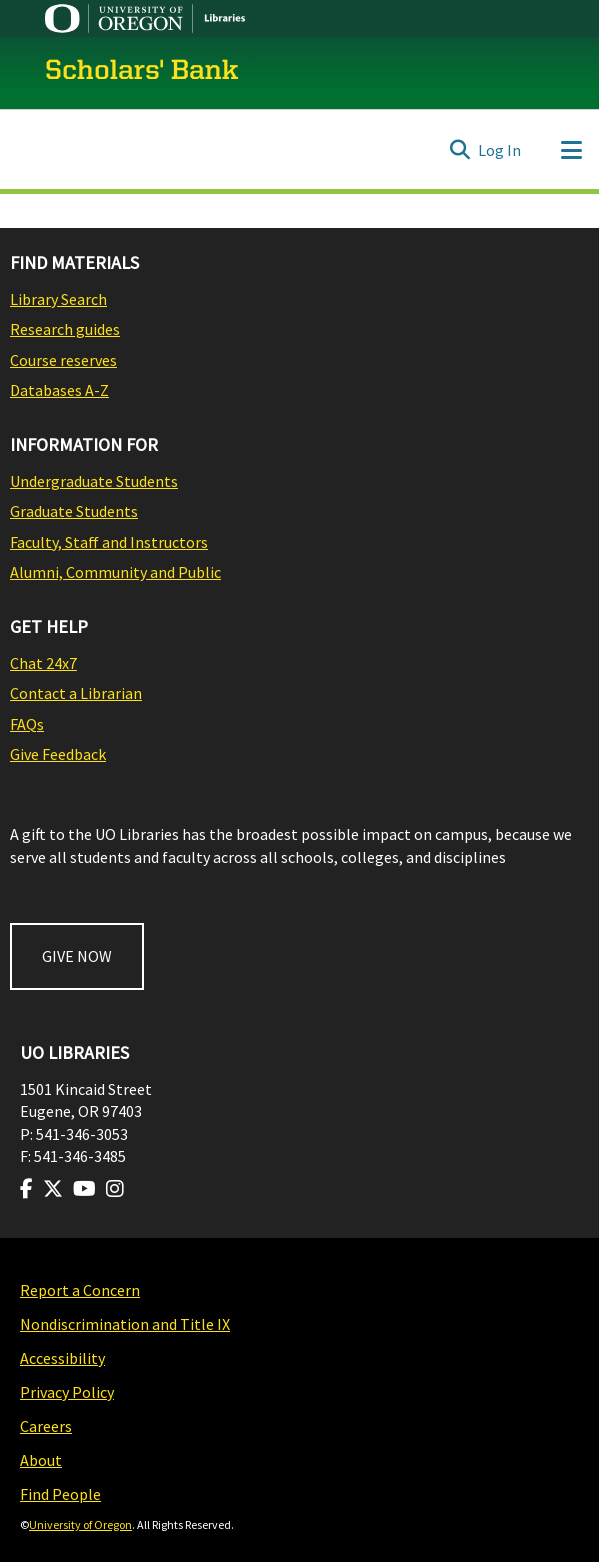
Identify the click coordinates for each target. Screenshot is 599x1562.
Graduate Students (74, 511)
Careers (46, 1426)
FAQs (27, 724)
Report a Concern (80, 1290)
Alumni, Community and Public (115, 572)
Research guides (65, 329)
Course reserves (63, 360)
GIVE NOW (77, 956)
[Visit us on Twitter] (53, 1189)
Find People (60, 1494)
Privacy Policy (67, 1392)
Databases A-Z (59, 390)
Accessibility (62, 1358)
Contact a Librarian (76, 693)
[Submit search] (459, 150)
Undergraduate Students (94, 481)
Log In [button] (500, 150)
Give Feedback (58, 754)
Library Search (58, 299)
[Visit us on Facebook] (26, 1189)
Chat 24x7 (43, 663)
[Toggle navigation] (571, 150)
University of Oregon (80, 1524)
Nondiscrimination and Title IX (125, 1324)
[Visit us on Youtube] (84, 1189)
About (41, 1460)
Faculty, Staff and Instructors (109, 542)
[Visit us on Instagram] (115, 1189)
